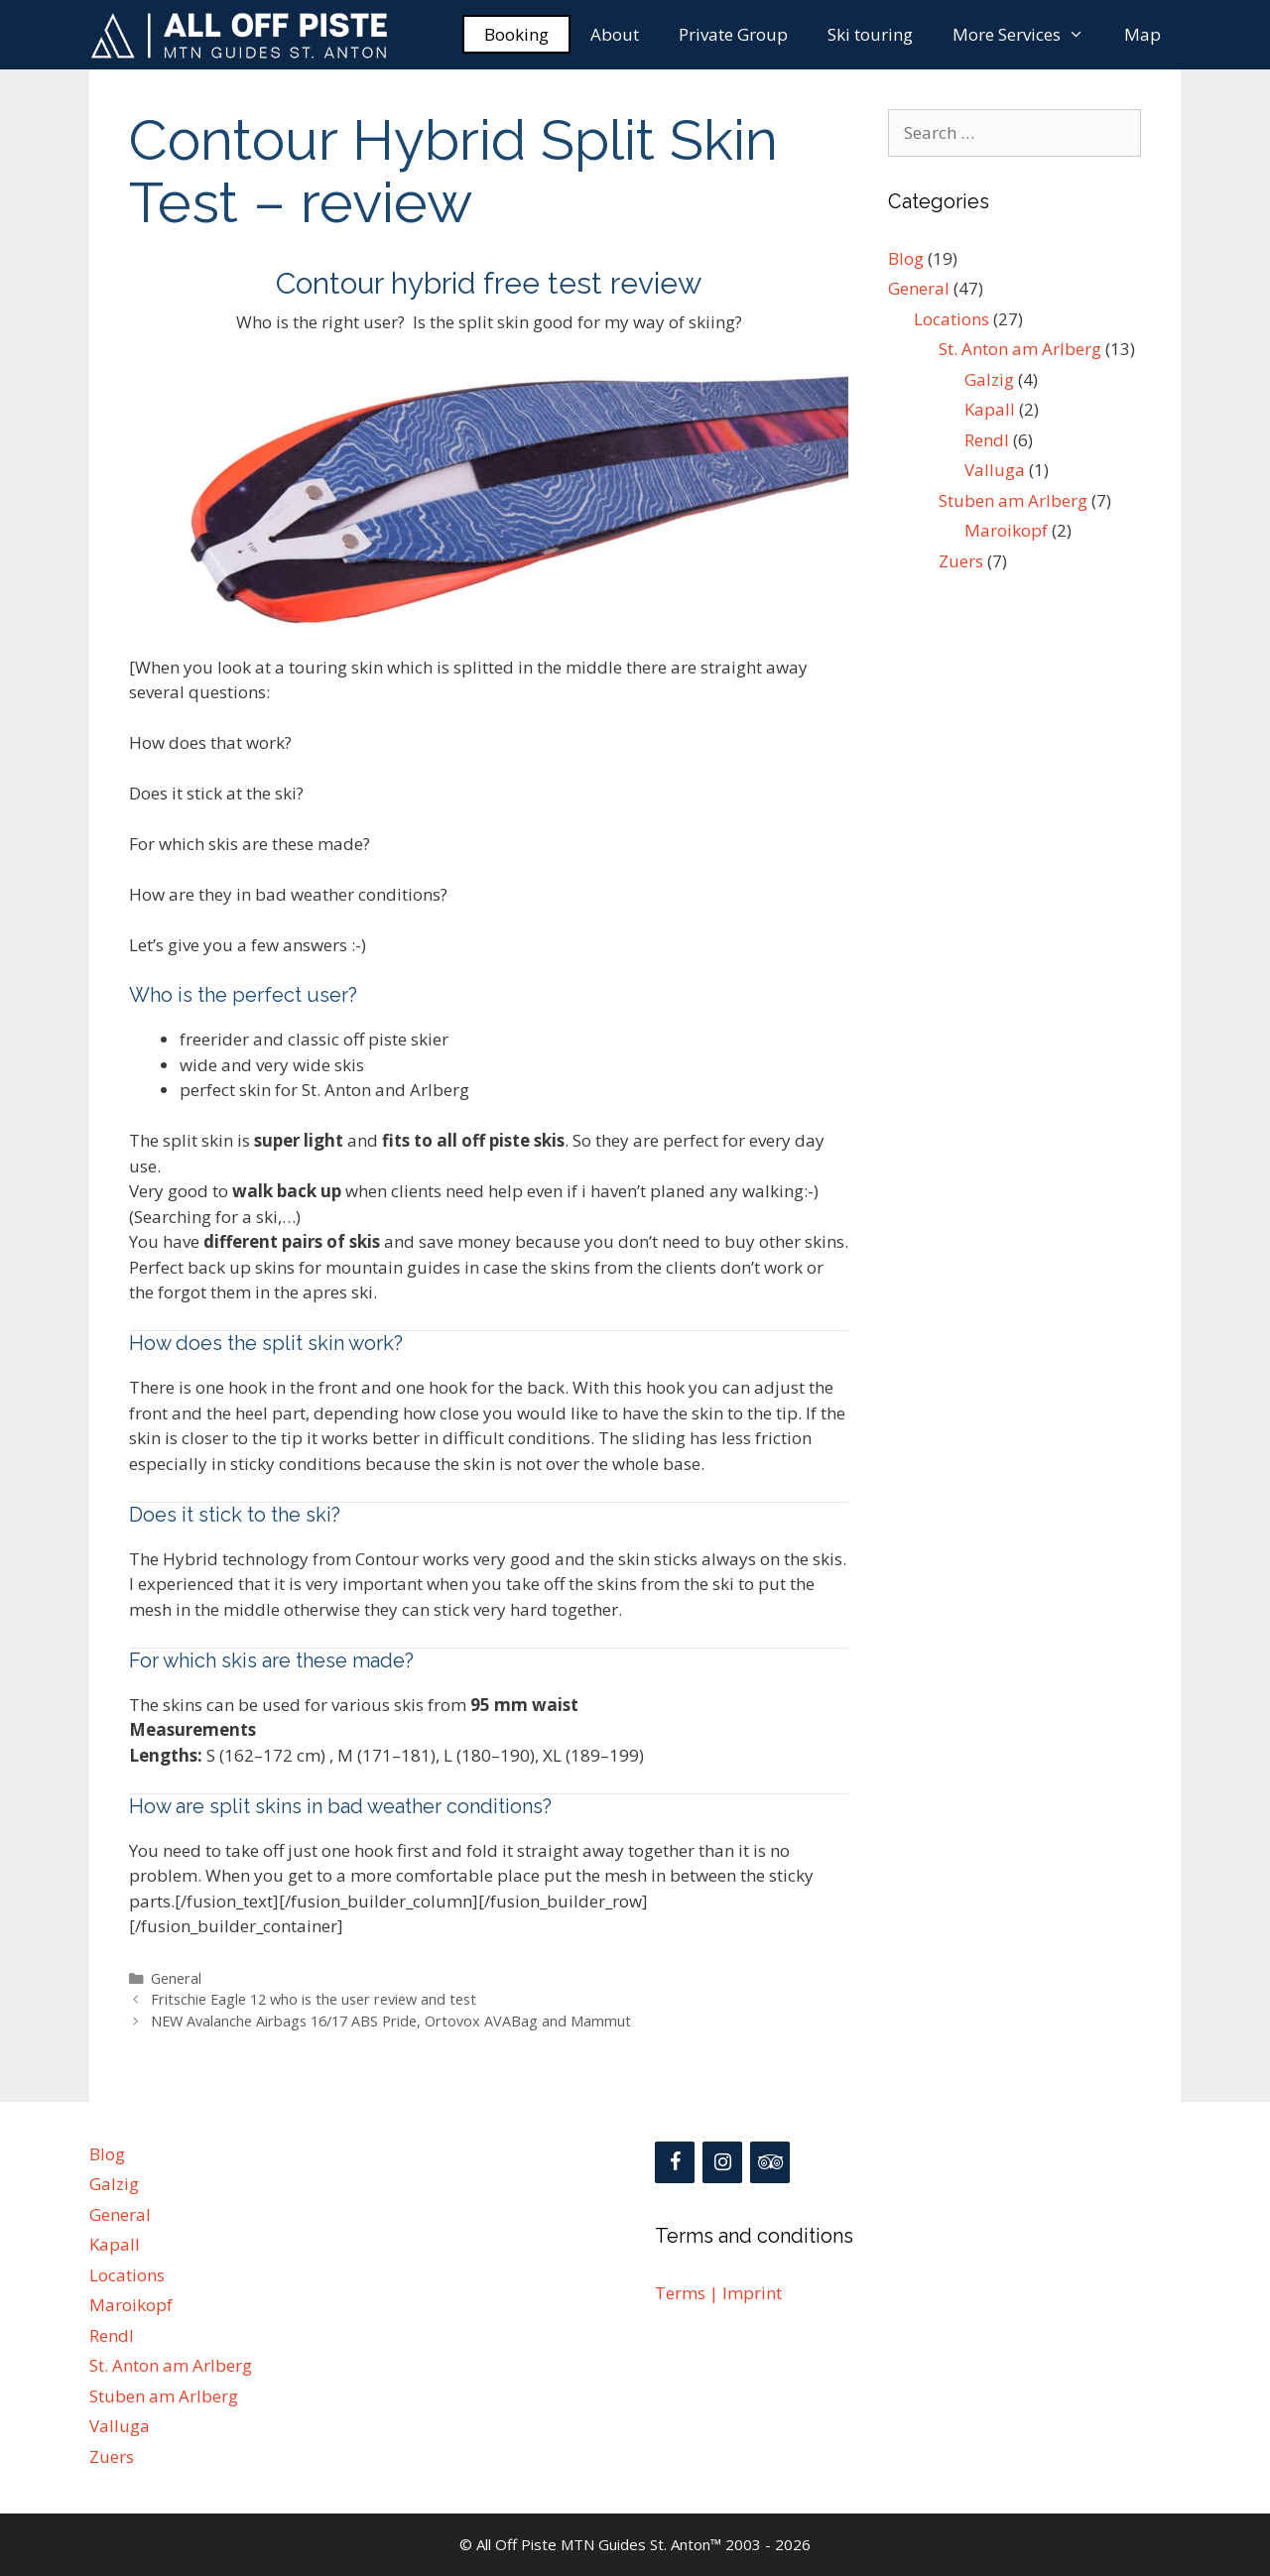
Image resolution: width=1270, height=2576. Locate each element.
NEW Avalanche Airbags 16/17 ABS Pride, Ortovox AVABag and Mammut (391, 2021)
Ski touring (870, 34)
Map (1142, 34)
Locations (951, 318)
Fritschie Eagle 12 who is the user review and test (313, 1999)
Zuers (961, 561)
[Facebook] (675, 2162)
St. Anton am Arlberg (1020, 348)
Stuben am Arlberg (1013, 500)
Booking (516, 34)
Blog (906, 258)
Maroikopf (1006, 530)
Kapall (989, 409)
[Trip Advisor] (770, 2162)
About (614, 34)
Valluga (994, 469)
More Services (1028, 34)
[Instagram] (722, 2162)
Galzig (989, 379)
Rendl (986, 440)
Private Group (733, 34)
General (176, 1978)
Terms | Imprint (718, 2292)
